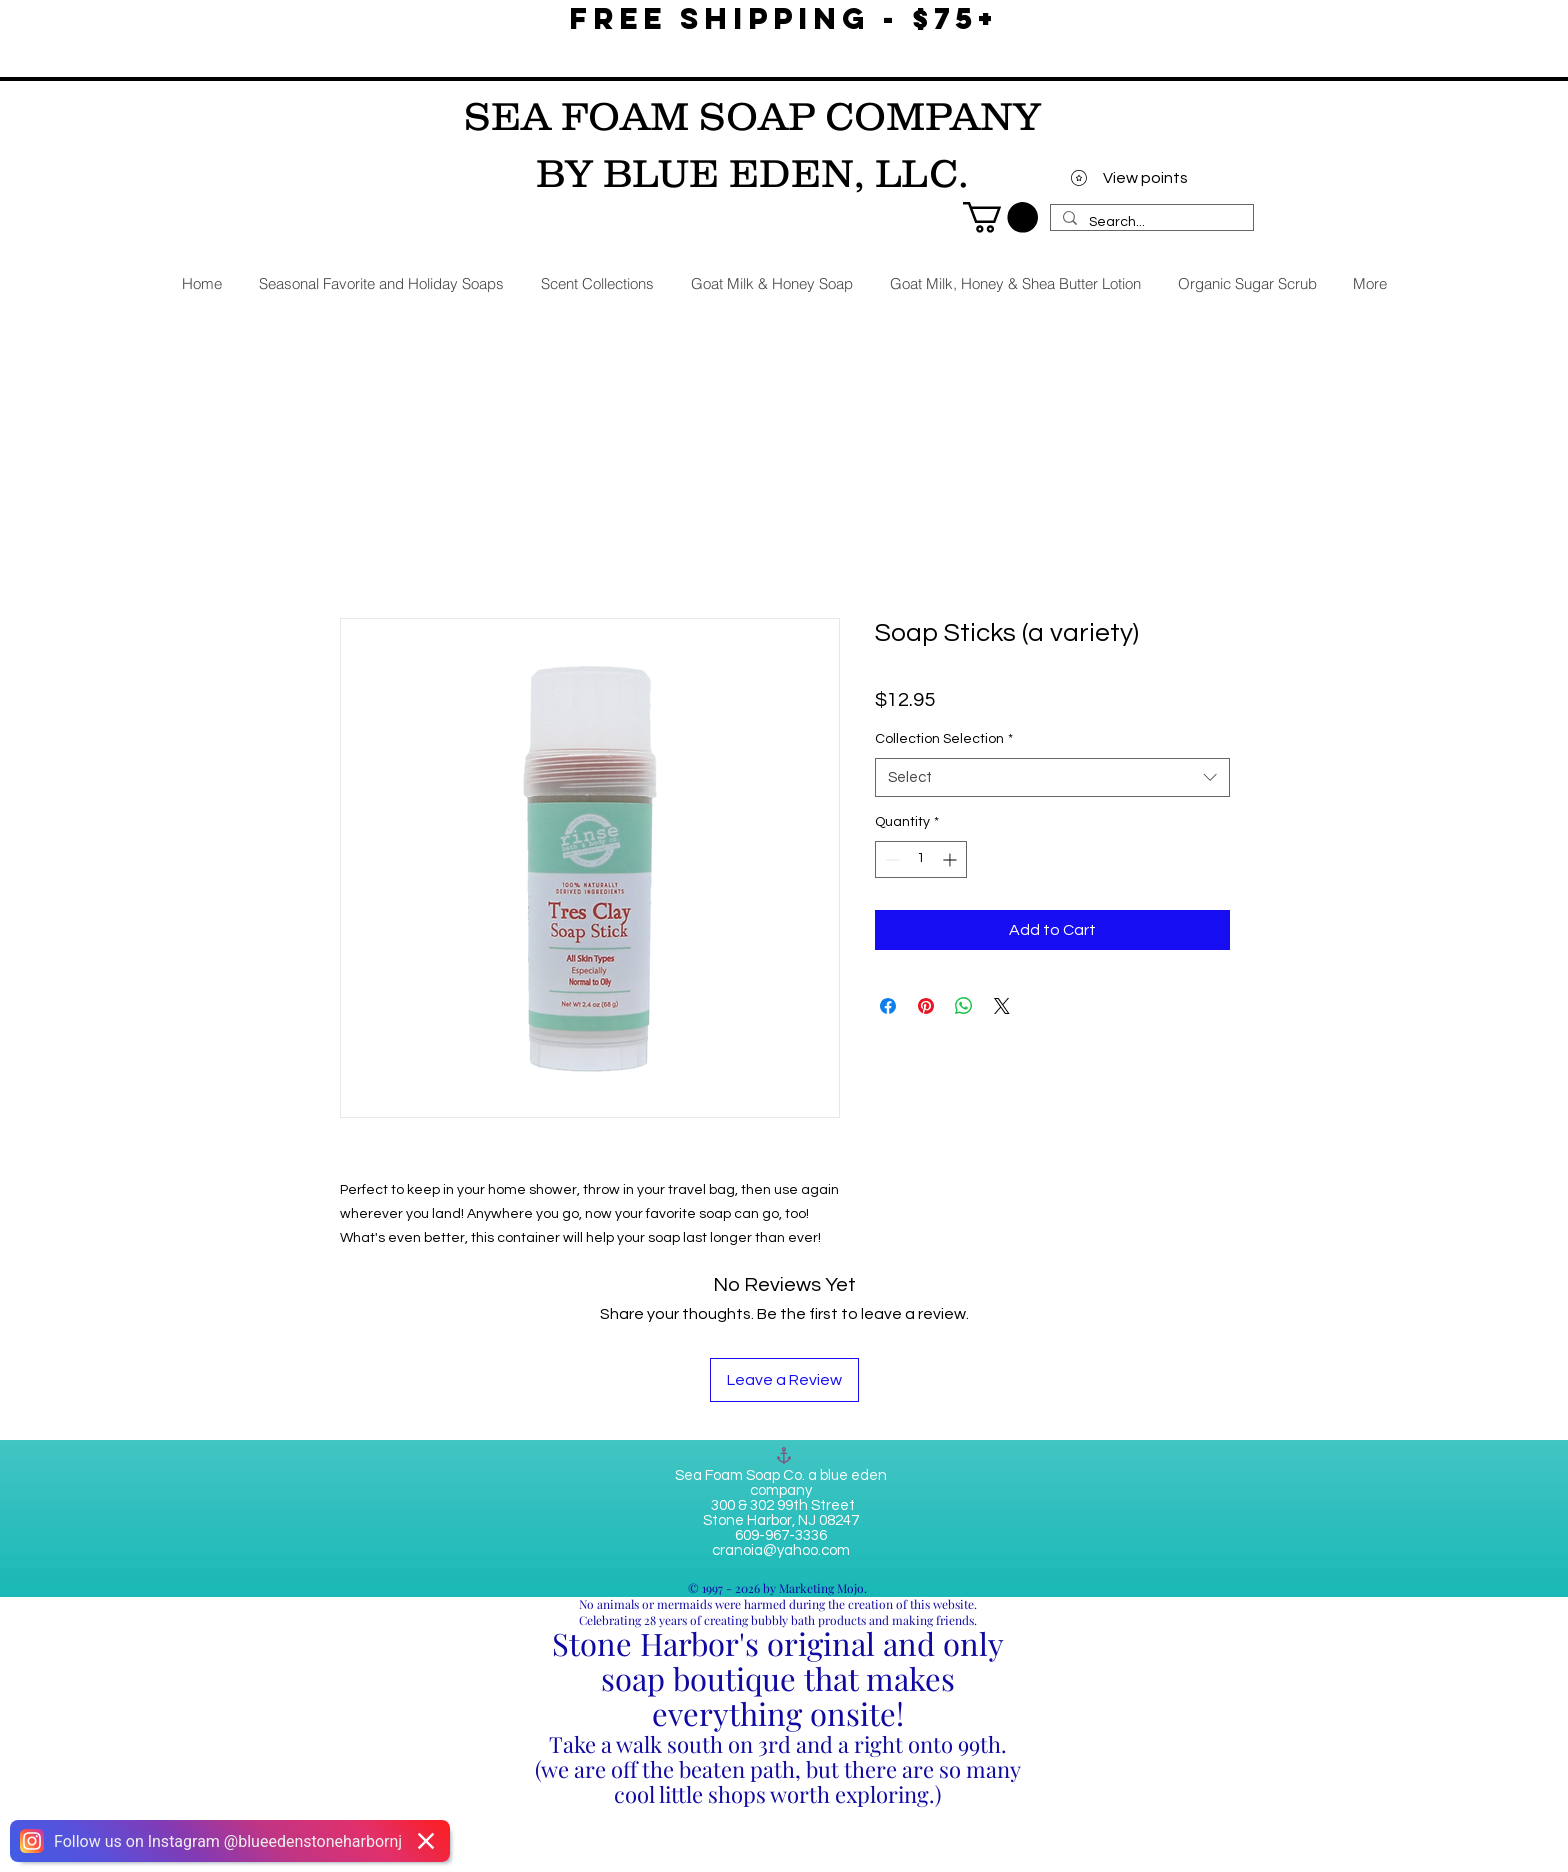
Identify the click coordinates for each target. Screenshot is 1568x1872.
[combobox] (1052, 777)
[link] (1000, 217)
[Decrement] (890, 859)
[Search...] (1150, 223)
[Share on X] (1002, 1006)
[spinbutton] (921, 859)
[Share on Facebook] (888, 1006)
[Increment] (951, 859)
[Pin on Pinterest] (926, 1006)
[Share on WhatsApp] (964, 1006)
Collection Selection (944, 739)
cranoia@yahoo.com (781, 1550)
